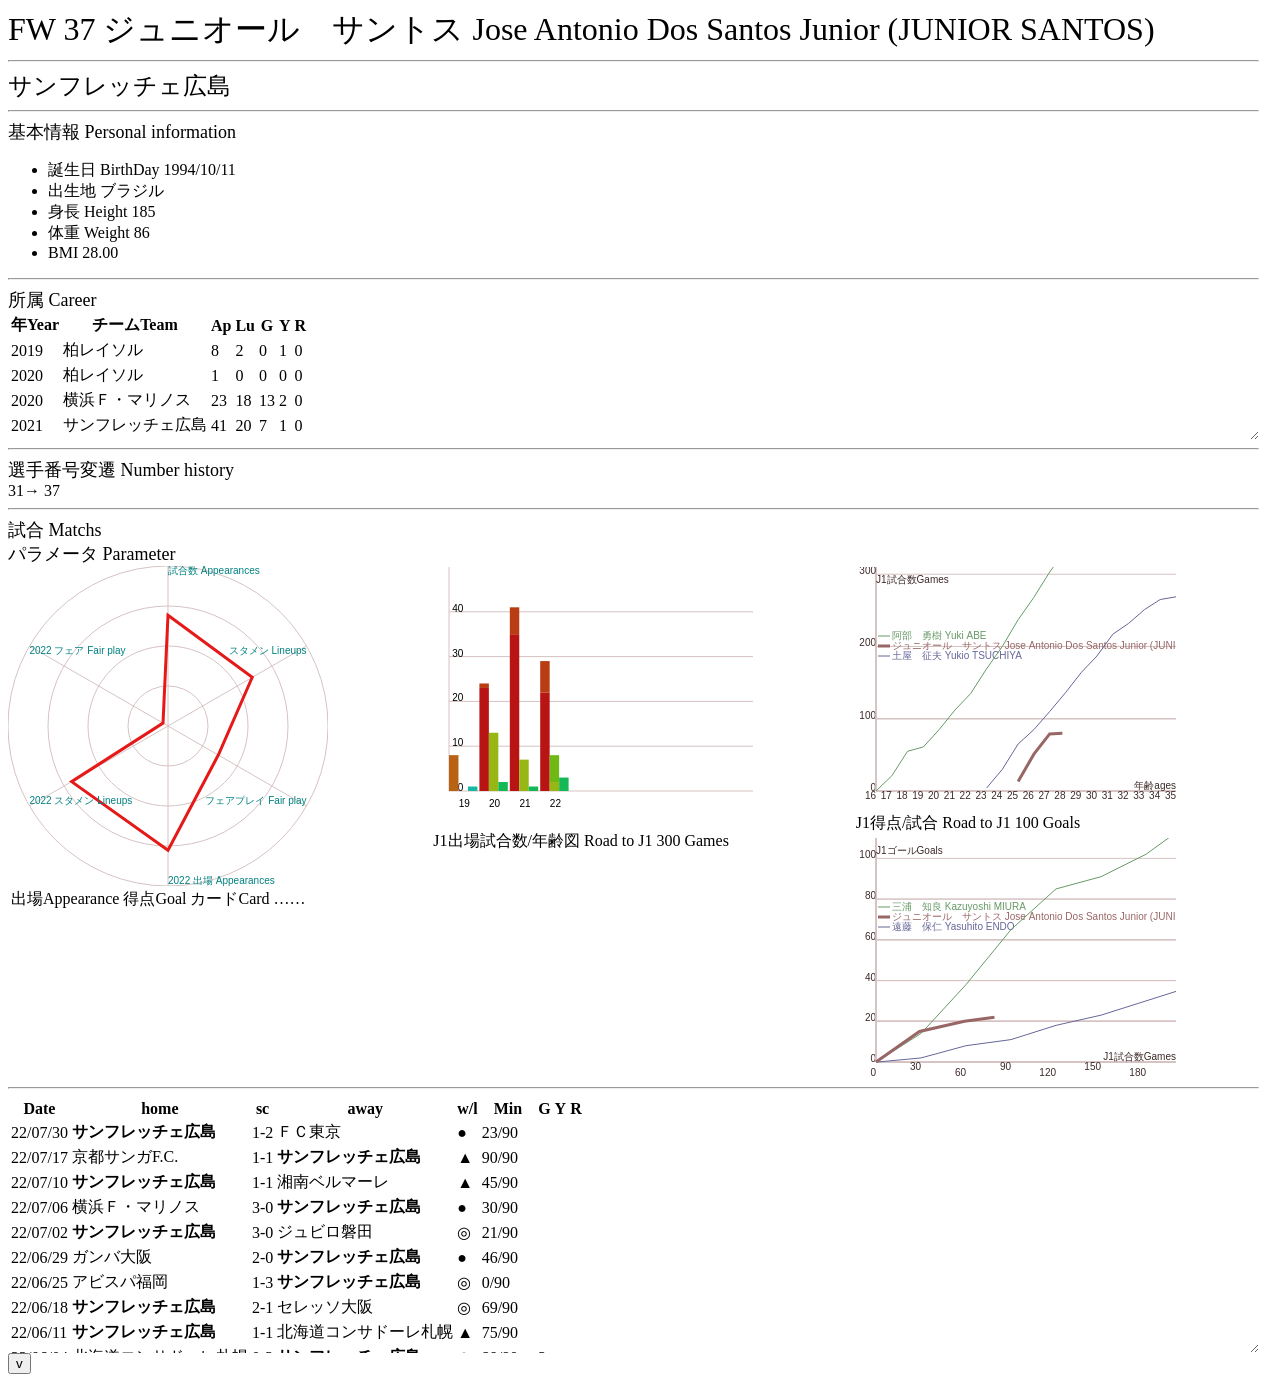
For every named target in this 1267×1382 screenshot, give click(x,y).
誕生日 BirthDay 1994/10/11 (142, 169)
